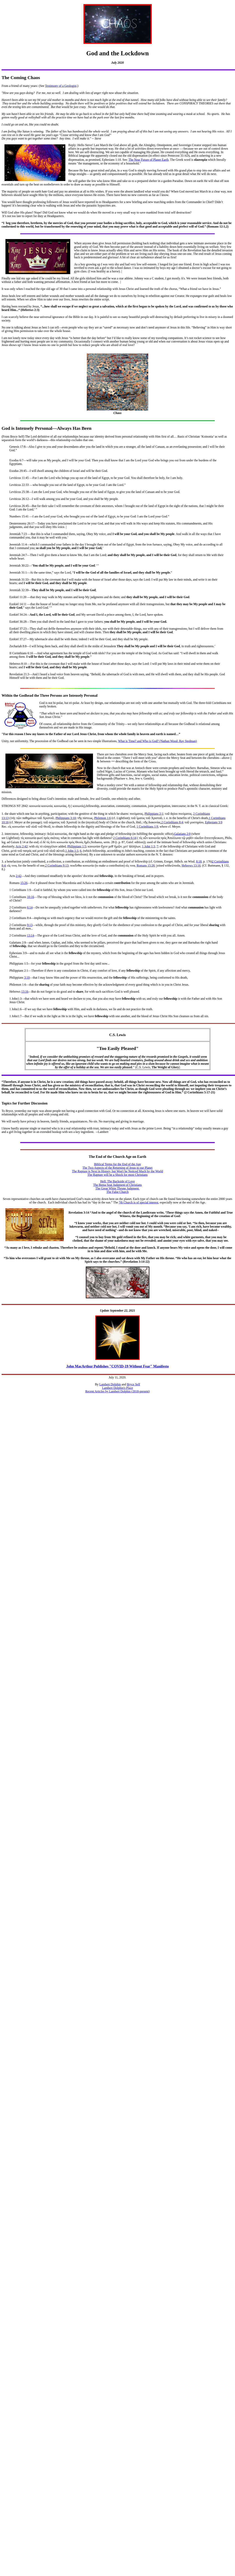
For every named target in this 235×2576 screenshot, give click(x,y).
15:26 (23, 883)
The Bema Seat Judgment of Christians (117, 1184)
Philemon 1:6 (102, 818)
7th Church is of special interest (138, 1202)
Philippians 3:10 (65, 818)
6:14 (29, 907)
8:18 (199, 861)
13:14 (30, 935)
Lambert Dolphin (110, 1384)
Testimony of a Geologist (60, 85)
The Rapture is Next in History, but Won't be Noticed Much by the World (117, 1171)
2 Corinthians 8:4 (172, 822)
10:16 (30, 897)
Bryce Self (133, 1384)
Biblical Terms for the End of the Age (117, 1164)
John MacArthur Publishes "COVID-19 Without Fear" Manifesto (117, 1366)
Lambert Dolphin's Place (117, 1388)
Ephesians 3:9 (213, 822)
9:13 (29, 925)
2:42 (18, 875)
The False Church (117, 1192)
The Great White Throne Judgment (117, 1188)
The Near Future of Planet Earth (148, 159)
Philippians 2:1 (154, 813)
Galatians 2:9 (182, 833)
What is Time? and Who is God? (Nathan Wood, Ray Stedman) (157, 741)
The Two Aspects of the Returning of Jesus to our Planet (117, 1167)
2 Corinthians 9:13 (56, 865)
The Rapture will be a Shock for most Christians (117, 1174)
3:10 (27, 977)
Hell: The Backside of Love (117, 1181)
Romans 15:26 (146, 865)
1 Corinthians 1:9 (147, 826)
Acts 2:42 (22, 846)
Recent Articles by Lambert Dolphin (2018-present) (117, 1391)
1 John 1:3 (148, 846)
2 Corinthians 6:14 (124, 838)
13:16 (24, 991)
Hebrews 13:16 (191, 865)
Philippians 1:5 (76, 846)
